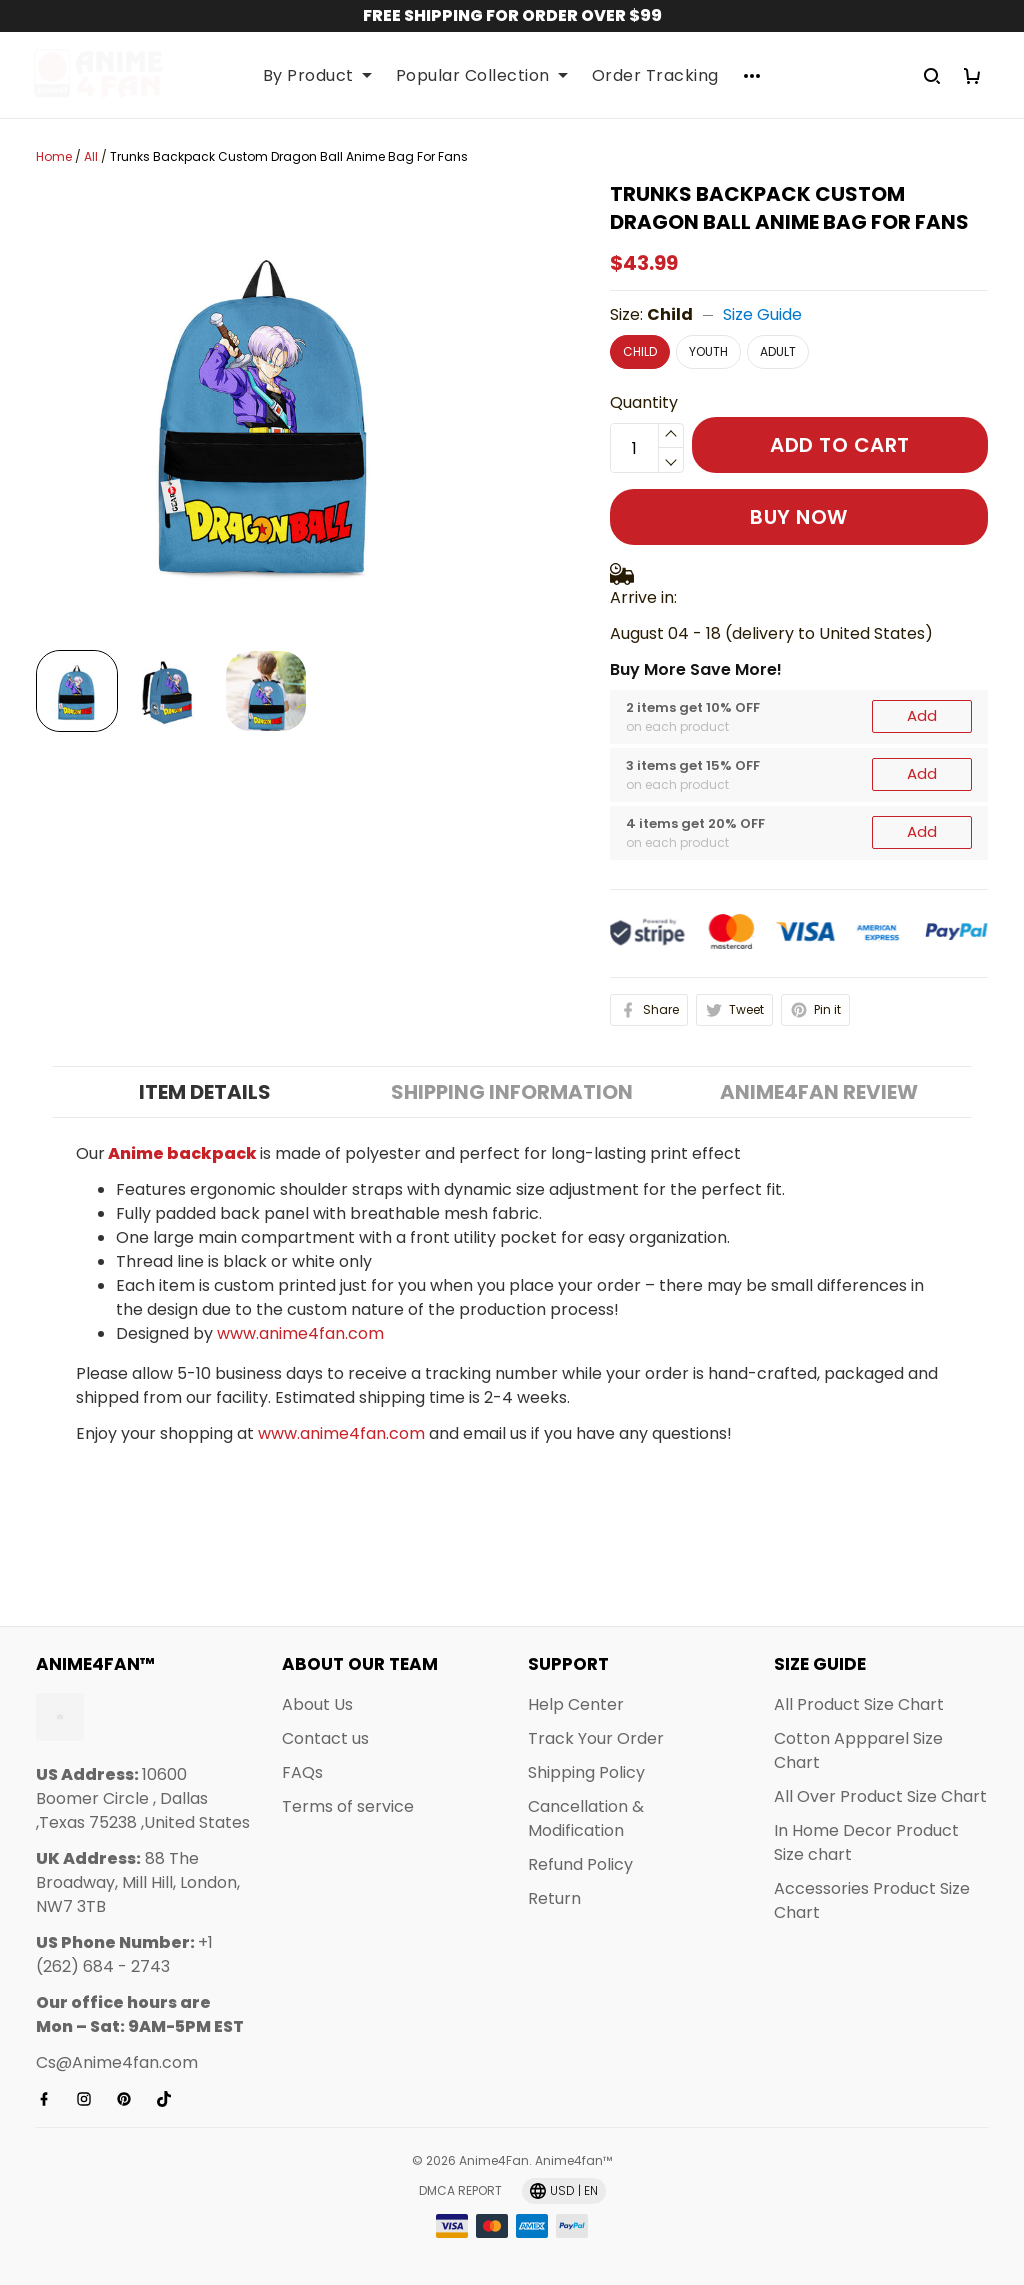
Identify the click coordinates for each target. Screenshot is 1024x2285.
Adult (778, 351)
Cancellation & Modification (586, 1818)
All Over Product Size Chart (880, 1796)
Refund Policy (580, 1864)
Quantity (644, 402)
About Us (317, 1704)
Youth (708, 351)
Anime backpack (182, 935)
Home (54, 156)
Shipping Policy (586, 1772)
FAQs (302, 1772)
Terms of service (348, 1806)
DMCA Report (460, 2190)
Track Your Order (596, 1738)
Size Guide (762, 314)
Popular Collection (482, 76)
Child (670, 314)
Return (554, 1898)
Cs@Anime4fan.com (117, 2062)
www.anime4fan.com (300, 1115)
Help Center (576, 1704)
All (91, 156)
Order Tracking (655, 76)
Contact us (325, 1738)
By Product (317, 76)
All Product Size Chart (859, 1704)
